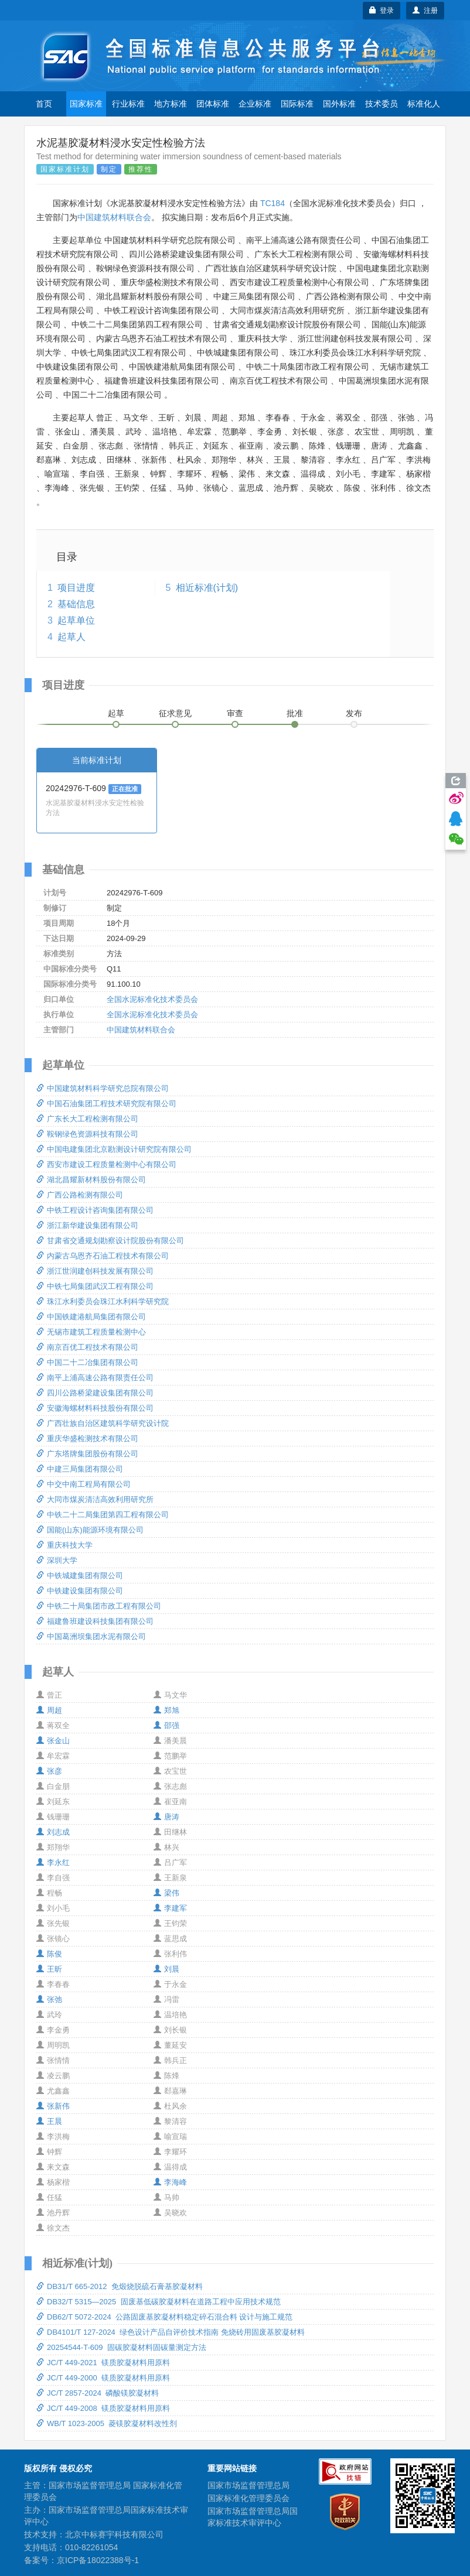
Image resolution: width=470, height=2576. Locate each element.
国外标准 (339, 103)
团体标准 (212, 103)
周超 (49, 1710)
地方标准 (170, 103)
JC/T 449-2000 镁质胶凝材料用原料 (103, 2377)
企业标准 (255, 103)
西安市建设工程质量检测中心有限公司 (106, 1164)
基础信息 (76, 604)
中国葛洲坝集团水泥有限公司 (91, 1636)
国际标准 (297, 103)
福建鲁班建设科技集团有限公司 (95, 1621)
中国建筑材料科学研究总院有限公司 (102, 1088)
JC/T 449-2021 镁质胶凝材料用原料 (103, 2362)
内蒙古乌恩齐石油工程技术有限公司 (102, 1255)
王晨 (49, 2121)
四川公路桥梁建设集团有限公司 (95, 1392)
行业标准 (128, 103)
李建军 (170, 1908)
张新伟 (53, 2106)
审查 (235, 713)
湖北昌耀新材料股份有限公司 (91, 1179)
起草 (116, 713)
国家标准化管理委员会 (248, 2498)
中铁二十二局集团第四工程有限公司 (102, 1514)
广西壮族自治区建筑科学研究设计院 (102, 1423)
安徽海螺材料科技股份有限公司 (95, 1408)
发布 (354, 713)
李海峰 (170, 2182)
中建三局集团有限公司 (79, 1469)
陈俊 (49, 1953)
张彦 (49, 1771)
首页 (44, 103)
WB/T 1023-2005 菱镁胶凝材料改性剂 (106, 2423)
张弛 (49, 1999)
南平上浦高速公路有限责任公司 (95, 1377)
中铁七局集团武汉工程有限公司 (95, 1286)
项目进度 (76, 588)
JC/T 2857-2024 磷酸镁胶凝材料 (97, 2393)
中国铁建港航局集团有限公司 (91, 1316)
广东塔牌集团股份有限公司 (87, 1453)
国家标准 (86, 103)
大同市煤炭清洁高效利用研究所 (95, 1499)
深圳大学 (56, 1560)
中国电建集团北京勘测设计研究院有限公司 (114, 1149)
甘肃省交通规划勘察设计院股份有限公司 (110, 1240)
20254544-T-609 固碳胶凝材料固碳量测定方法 (121, 2347)
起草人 (71, 637)
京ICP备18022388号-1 (98, 2560)
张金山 (53, 1740)
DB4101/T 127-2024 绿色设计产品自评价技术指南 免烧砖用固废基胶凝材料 (170, 2332)
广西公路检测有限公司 (79, 1194)
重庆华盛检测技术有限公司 (87, 1438)
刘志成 (53, 1832)
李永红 (53, 1862)
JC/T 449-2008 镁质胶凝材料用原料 (103, 2408)
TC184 (272, 203)
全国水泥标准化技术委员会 (152, 999)
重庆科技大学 (64, 1545)
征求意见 (175, 713)
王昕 (49, 1969)
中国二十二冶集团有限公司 (87, 1362)
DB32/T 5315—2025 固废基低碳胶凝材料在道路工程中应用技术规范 (158, 2301)
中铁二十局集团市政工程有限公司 (98, 1606)
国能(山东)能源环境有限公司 (90, 1529)
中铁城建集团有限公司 (79, 1575)
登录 (381, 10)
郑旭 (166, 1710)
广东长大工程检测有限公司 (87, 1118)
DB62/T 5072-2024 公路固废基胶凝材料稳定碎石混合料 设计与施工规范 (164, 2316)
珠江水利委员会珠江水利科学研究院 (102, 1301)
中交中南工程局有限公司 (83, 1484)
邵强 (166, 1725)
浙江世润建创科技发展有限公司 (95, 1271)
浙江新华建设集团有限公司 (87, 1225)
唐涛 (166, 1816)
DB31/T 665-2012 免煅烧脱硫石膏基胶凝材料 (119, 2286)
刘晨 (166, 1969)
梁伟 (166, 1893)
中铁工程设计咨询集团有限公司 (95, 1210)
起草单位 (76, 620)
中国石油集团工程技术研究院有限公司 (106, 1103)
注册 (425, 10)
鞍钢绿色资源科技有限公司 (87, 1134)
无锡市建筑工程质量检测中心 (91, 1332)
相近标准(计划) (207, 588)
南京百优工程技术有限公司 (87, 1347)
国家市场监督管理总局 (248, 2485)
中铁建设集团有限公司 (79, 1590)
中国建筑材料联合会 (114, 217)
